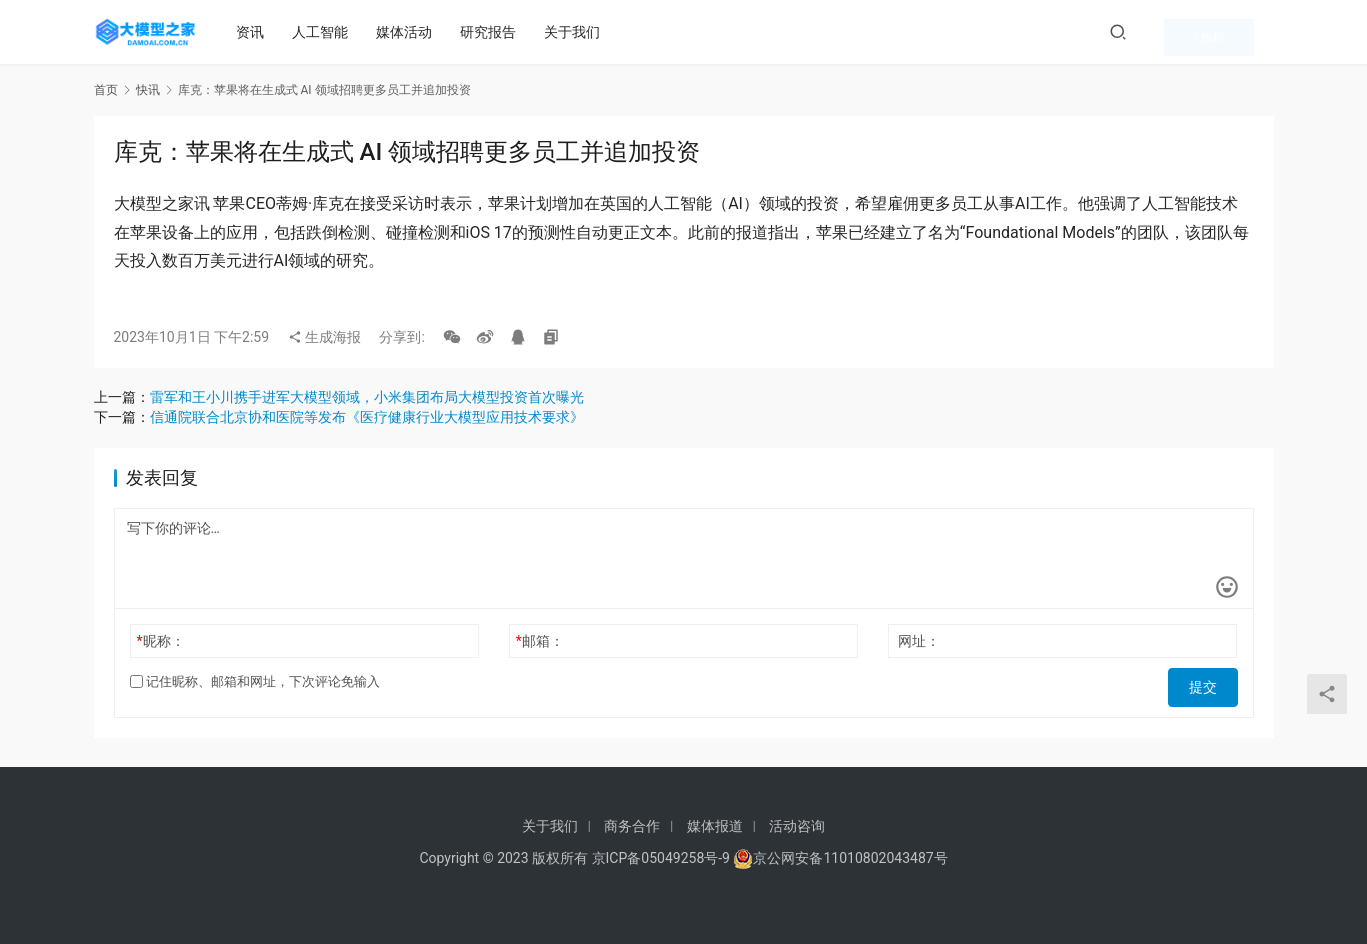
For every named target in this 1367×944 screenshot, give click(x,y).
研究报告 (497, 32)
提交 (1210, 682)
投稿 (1241, 32)
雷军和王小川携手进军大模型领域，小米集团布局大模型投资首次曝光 (367, 397)
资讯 (259, 32)
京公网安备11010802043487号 (850, 858)
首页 (106, 90)
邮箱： (540, 641)
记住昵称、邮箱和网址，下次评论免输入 (255, 681)
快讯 (148, 90)
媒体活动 (413, 32)
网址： (919, 641)
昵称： (160, 641)
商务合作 (632, 826)
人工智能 (329, 32)
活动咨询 (797, 826)
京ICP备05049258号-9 (661, 858)
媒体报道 (715, 826)
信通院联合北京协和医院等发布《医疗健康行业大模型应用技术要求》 (367, 417)
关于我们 (581, 32)
